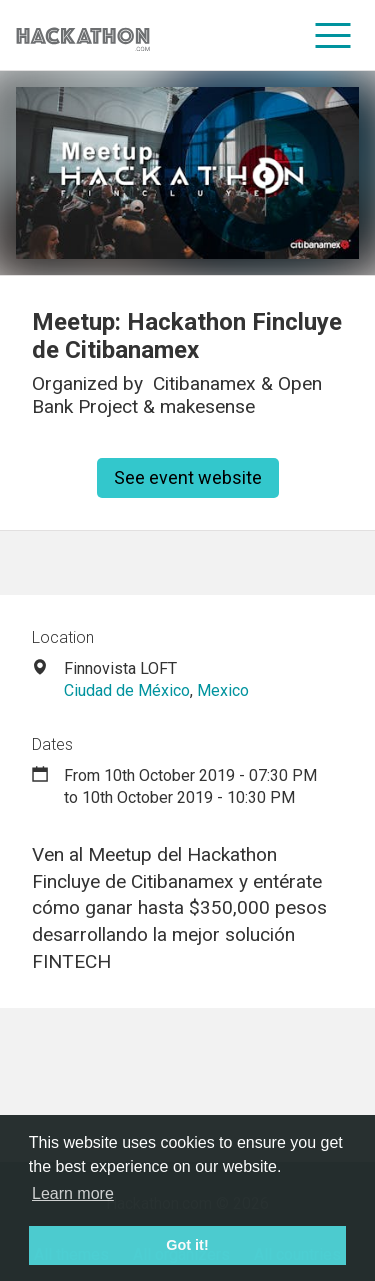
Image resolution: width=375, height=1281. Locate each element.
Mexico (223, 690)
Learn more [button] (73, 1193)
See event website (188, 477)
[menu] (333, 35)
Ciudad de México (127, 690)
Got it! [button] (187, 1245)
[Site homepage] (83, 35)
